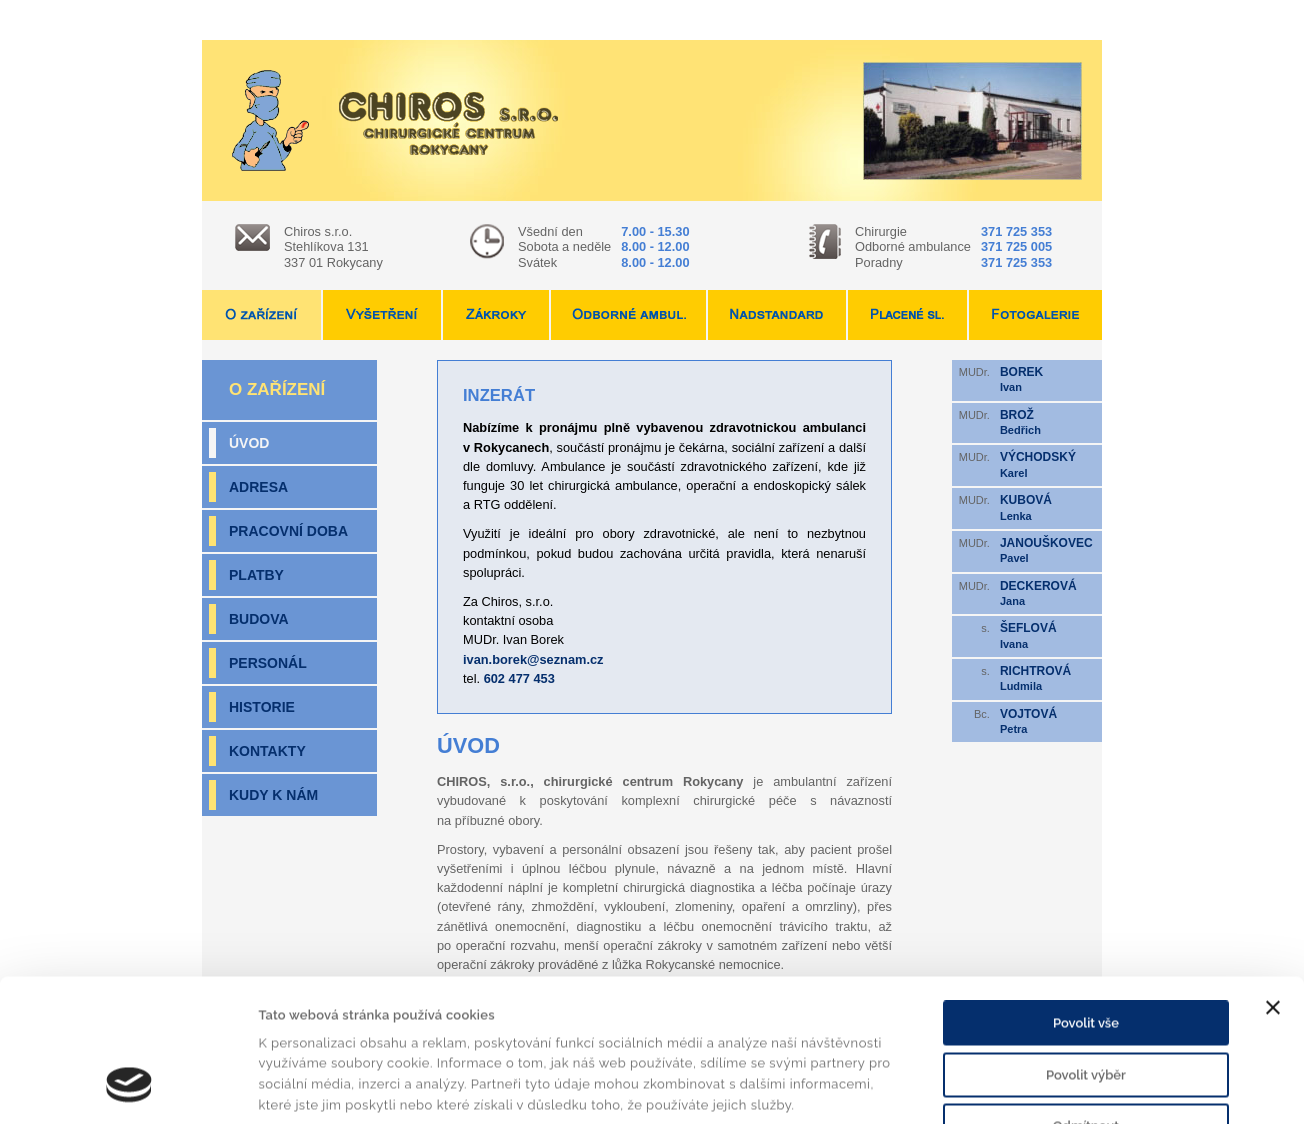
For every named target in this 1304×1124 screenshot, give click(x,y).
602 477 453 (519, 678)
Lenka (1048, 507)
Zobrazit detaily (966, 1086)
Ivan (1048, 379)
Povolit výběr (1086, 954)
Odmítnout (1086, 1005)
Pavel (1048, 550)
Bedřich (1048, 422)
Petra (1048, 721)
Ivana (1048, 635)
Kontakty (267, 751)
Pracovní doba (288, 531)
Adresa (258, 487)
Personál (268, 663)
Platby (256, 575)
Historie (262, 707)
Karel (1048, 464)
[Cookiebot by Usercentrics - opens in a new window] (129, 1087)
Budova (259, 619)
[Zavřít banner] (1273, 887)
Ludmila (1048, 678)
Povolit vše (1086, 902)
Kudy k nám (273, 795)
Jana (1048, 593)
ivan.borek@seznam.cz (533, 659)
